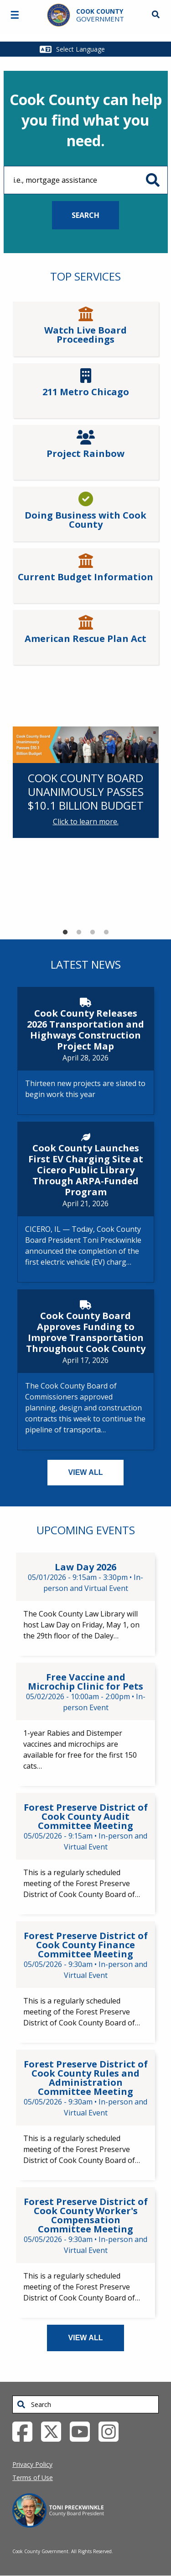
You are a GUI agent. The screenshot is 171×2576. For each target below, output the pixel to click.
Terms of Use (32, 2477)
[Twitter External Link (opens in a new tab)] (54, 2431)
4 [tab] (106, 932)
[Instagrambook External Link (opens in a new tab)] (111, 2431)
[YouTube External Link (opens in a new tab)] (83, 2431)
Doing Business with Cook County (85, 520)
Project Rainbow (85, 453)
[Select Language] (91, 49)
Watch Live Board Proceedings (85, 335)
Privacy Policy (32, 2464)
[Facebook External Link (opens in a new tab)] (25, 2431)
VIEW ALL (85, 1472)
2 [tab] (78, 932)
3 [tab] (92, 932)
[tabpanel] (86, 782)
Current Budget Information (85, 577)
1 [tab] (65, 932)
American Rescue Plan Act (85, 638)
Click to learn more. (86, 821)
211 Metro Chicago (85, 392)
